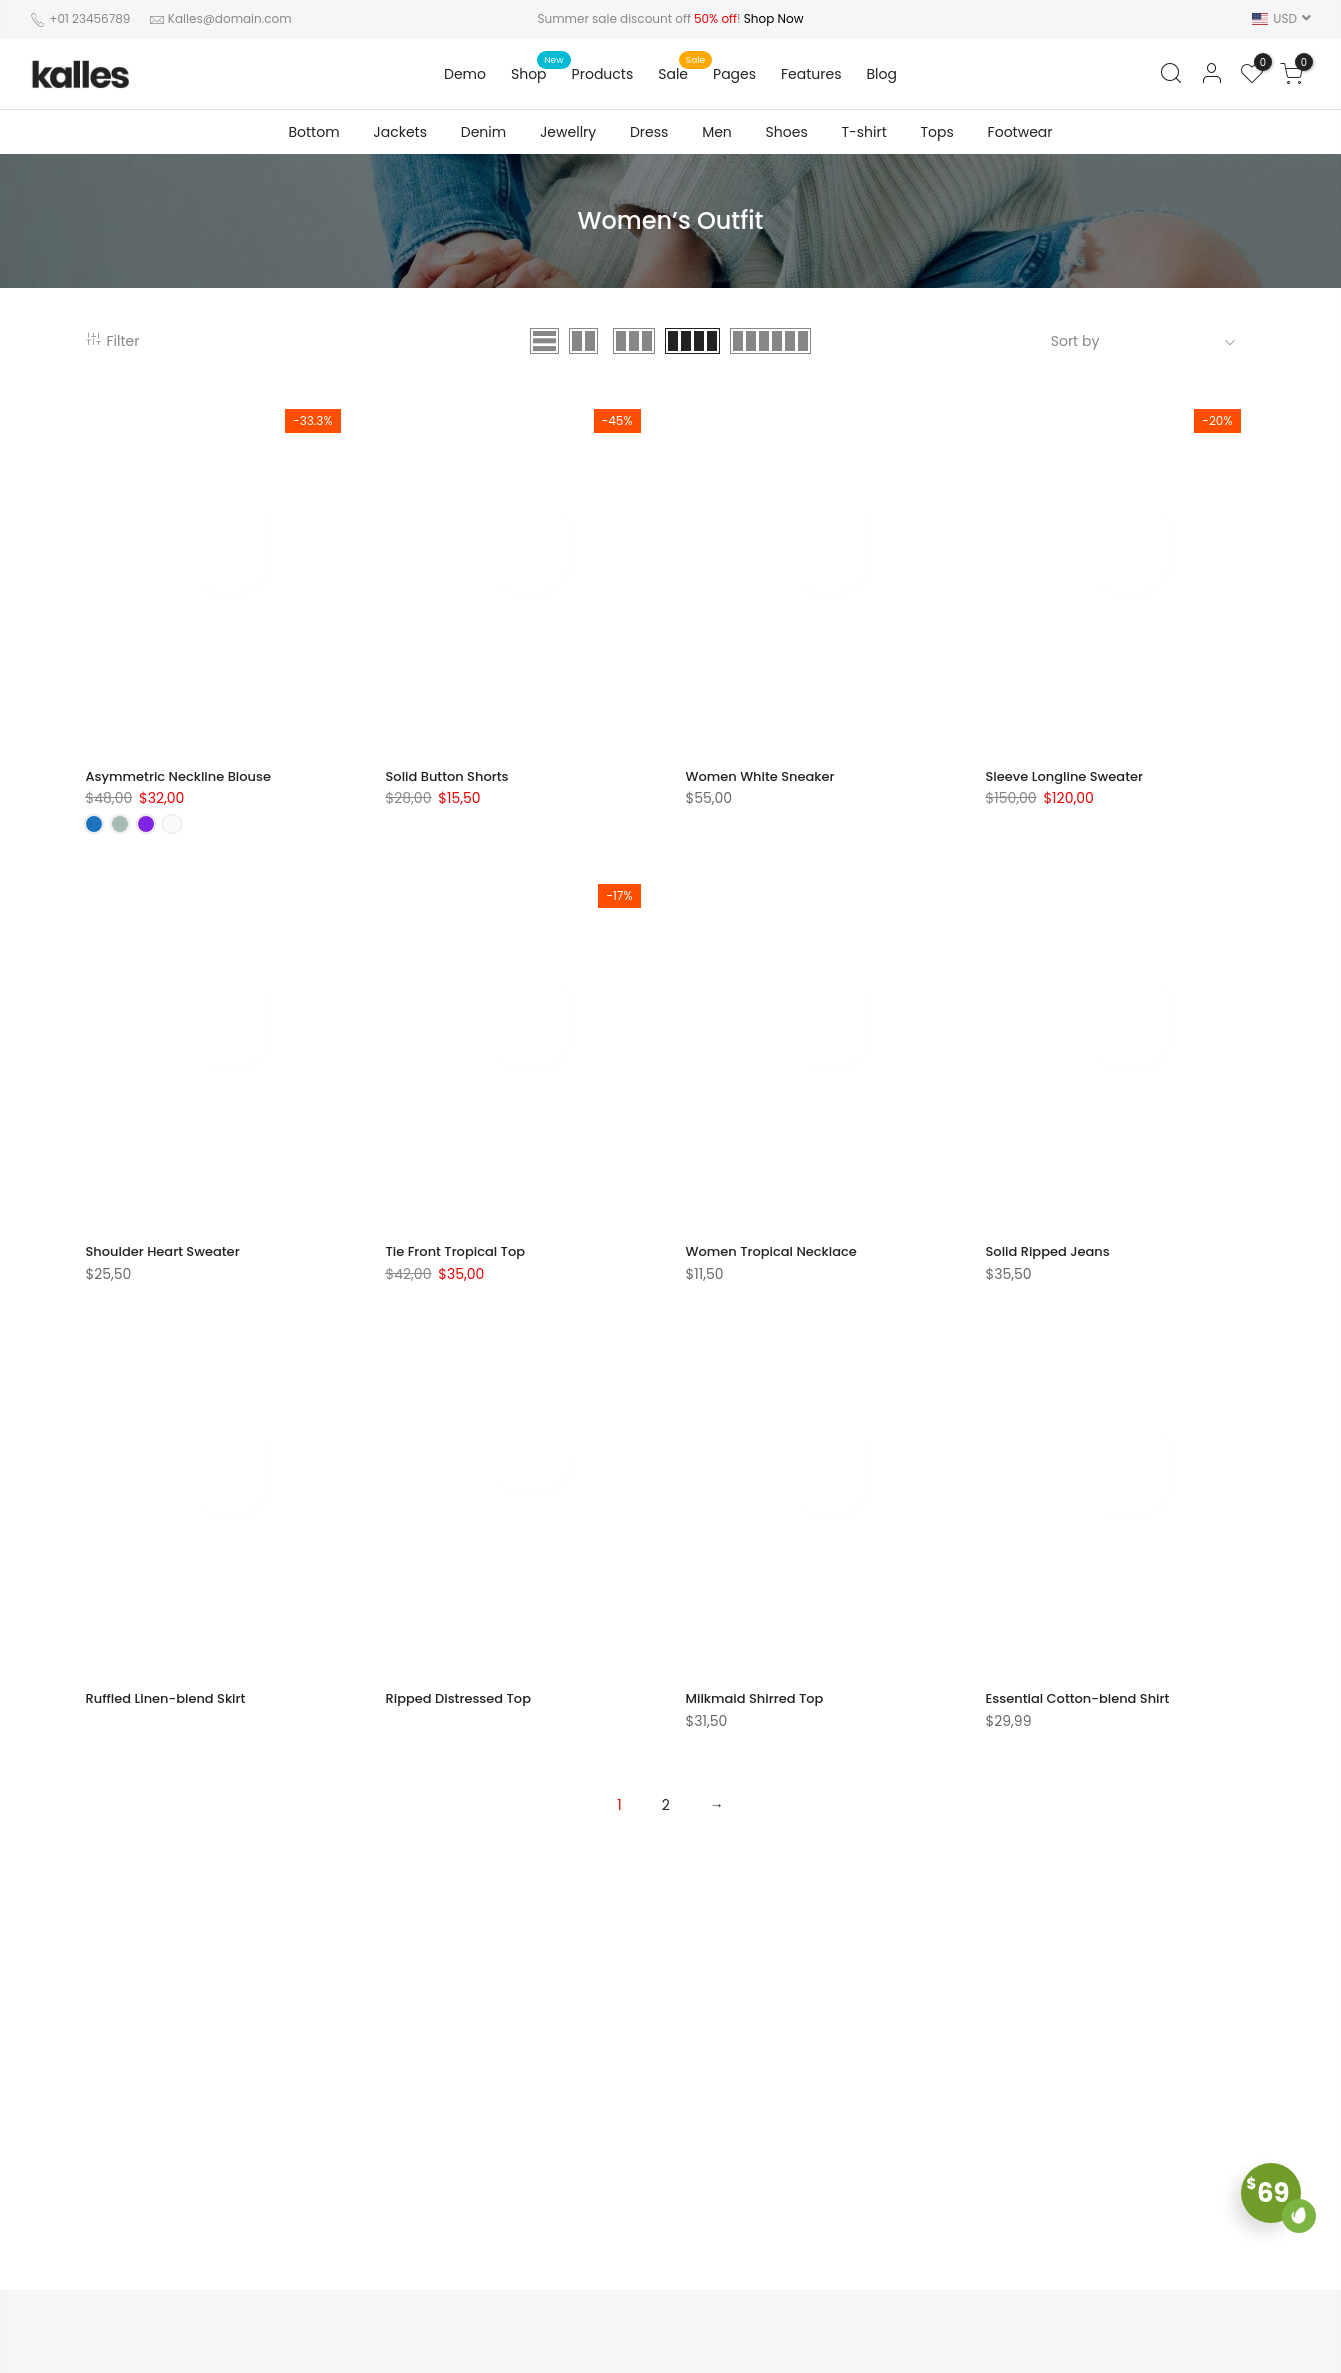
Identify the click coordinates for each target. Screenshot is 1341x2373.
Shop (529, 74)
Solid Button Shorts (452, 790)
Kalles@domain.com (230, 18)
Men (717, 132)
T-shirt (863, 132)
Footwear (1020, 132)
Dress (649, 132)
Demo (465, 74)
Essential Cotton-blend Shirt (1085, 1711)
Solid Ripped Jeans (1053, 1265)
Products (603, 74)
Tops (937, 132)
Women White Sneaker (766, 790)
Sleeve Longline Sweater (1071, 790)
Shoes (787, 132)
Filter (113, 348)
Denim (483, 132)
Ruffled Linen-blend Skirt (172, 1711)
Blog (882, 74)
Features (811, 74)
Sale (673, 74)
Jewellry (568, 132)
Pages (734, 74)
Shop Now (774, 18)
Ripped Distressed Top (464, 1711)
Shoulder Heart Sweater (169, 1265)
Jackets (400, 132)
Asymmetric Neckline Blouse (186, 790)
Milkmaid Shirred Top (760, 1711)
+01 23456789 (88, 18)
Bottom (313, 132)
